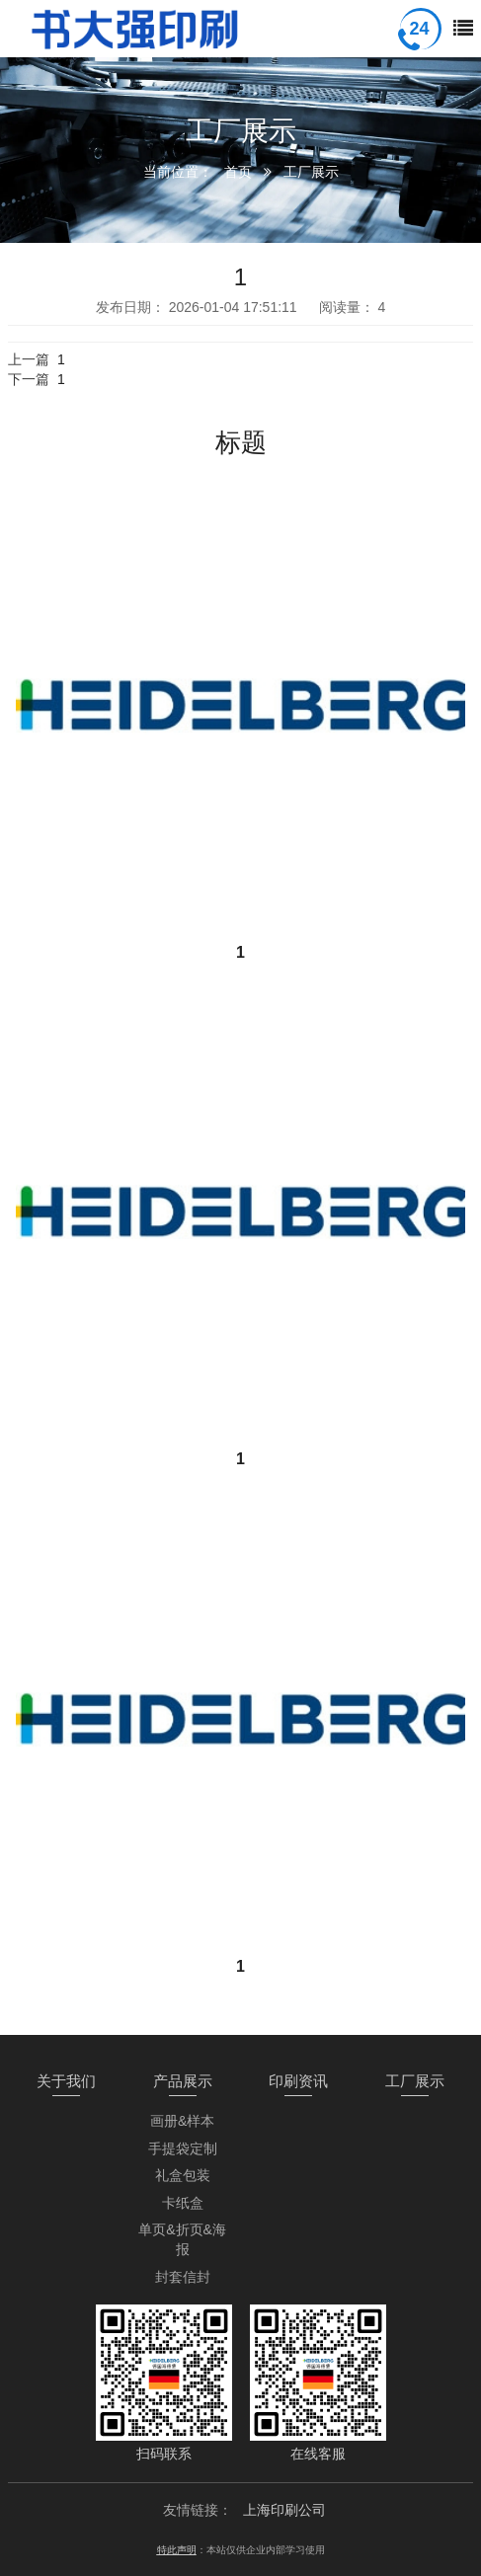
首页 (238, 172)
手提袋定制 (182, 2148)
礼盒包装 (182, 2175)
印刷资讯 (298, 2080)
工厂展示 (311, 172)
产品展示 (182, 2080)
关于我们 (66, 2080)
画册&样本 (182, 2121)
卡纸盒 (182, 2203)
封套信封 (182, 2277)
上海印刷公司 (284, 2510)
